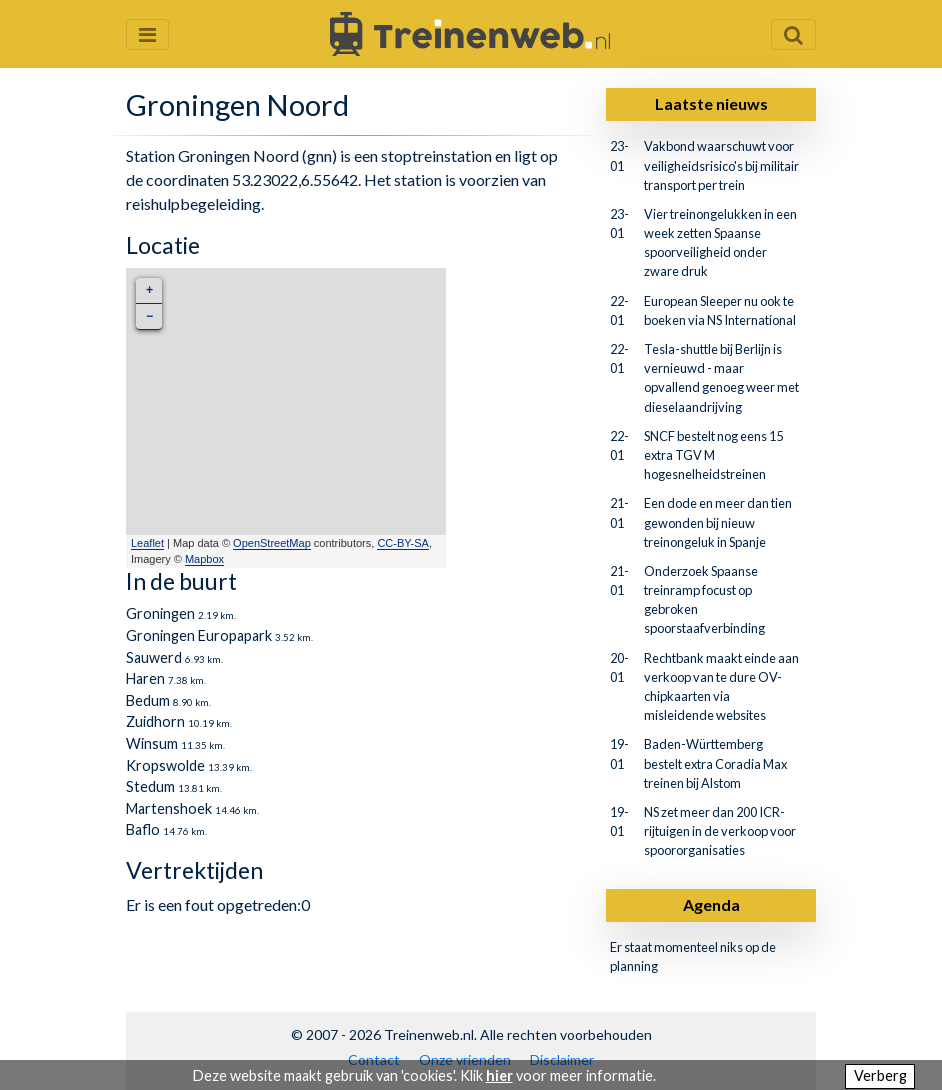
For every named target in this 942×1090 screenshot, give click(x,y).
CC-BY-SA (403, 543)
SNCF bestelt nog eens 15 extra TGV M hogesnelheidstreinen (713, 455)
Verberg (880, 1075)
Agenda (711, 904)
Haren (145, 678)
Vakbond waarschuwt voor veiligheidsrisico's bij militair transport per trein (721, 165)
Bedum (148, 700)
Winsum (152, 743)
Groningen (160, 613)
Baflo (143, 829)
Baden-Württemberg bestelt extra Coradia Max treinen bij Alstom (715, 763)
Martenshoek (169, 808)
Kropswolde (165, 765)
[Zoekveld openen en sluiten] (793, 34)
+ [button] (149, 290)
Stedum (150, 786)
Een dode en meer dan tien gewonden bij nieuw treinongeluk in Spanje (718, 522)
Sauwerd (154, 657)
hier (499, 1075)
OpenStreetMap (272, 543)
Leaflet (147, 543)
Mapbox (204, 559)
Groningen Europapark (199, 635)
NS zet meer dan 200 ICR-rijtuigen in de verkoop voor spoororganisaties (720, 831)
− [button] (149, 316)
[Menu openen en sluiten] (147, 34)
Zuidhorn (155, 721)
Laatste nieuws (711, 103)
